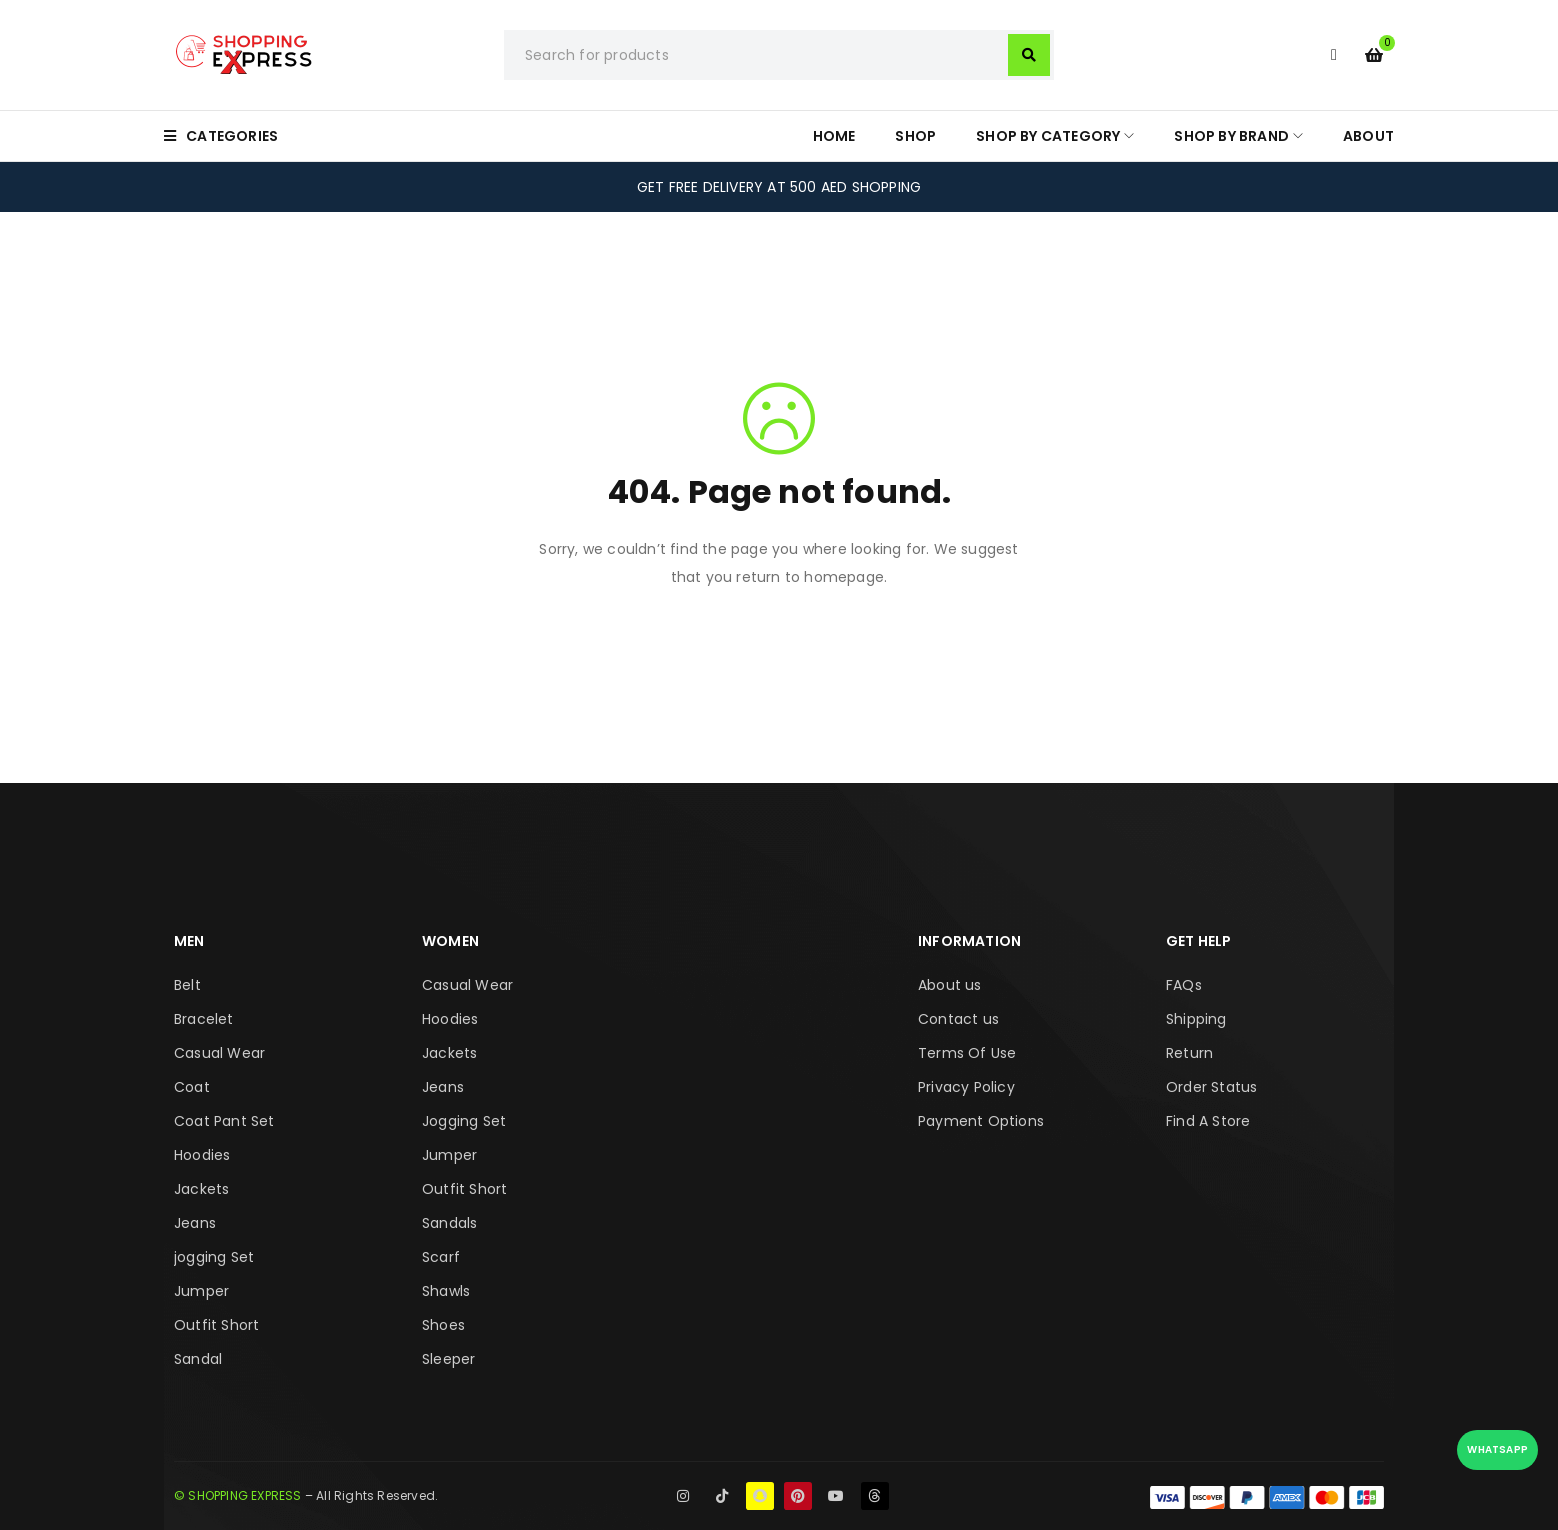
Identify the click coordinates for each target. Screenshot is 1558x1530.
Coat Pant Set (224, 1121)
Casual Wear (219, 1053)
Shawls (446, 1291)
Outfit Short (216, 1325)
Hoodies (202, 1155)
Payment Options (981, 1121)
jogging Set (214, 1257)
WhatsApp (1497, 1449)
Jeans (195, 1223)
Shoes (443, 1325)
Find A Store (1208, 1121)
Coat (192, 1087)
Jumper (201, 1291)
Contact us (958, 1019)
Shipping (1196, 1019)
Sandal (198, 1359)
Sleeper (448, 1359)
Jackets (201, 1189)
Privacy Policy (966, 1087)
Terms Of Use (967, 1053)
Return (1189, 1053)
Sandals (449, 1223)
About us (950, 985)
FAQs (1184, 985)
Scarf (441, 1257)
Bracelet (204, 1019)
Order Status (1211, 1087)
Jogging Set (464, 1121)
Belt (187, 985)
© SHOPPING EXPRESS (238, 1495)
